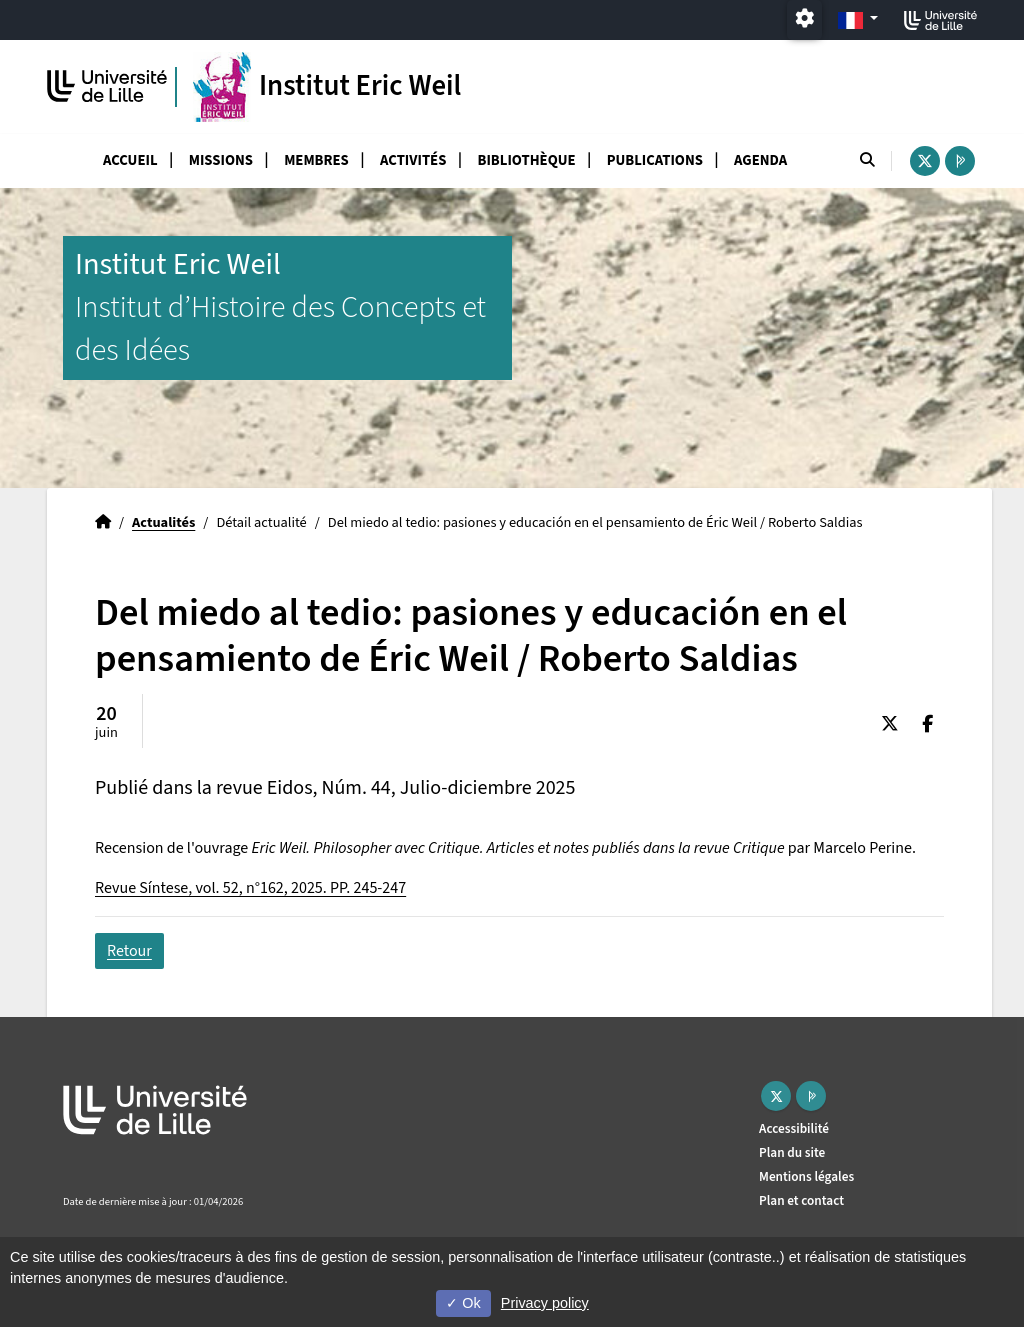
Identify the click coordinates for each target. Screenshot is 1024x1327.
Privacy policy (545, 1303)
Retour (129, 951)
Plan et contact (801, 1200)
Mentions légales (806, 1176)
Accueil (130, 160)
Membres (316, 160)
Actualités (163, 522)
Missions (221, 160)
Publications (655, 160)
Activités (413, 160)
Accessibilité (794, 1128)
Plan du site (792, 1152)
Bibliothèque (527, 160)
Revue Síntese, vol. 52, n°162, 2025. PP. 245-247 (250, 888)
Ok (463, 1303)
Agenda (760, 160)
